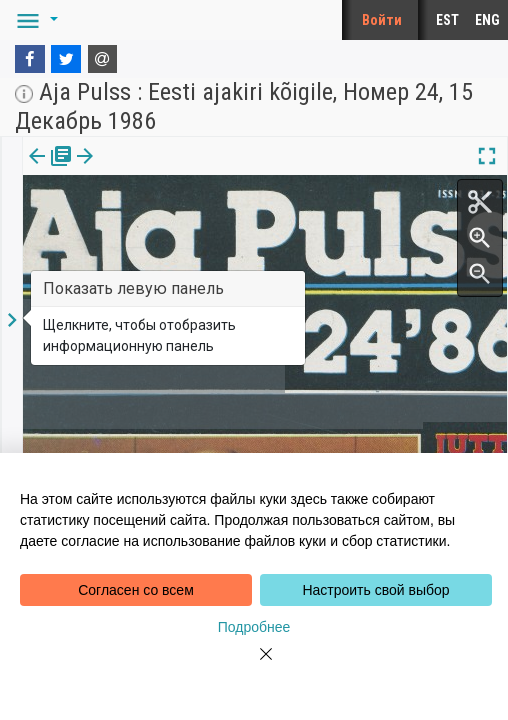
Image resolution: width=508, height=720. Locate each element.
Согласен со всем (136, 590)
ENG (487, 20)
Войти (382, 20)
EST (447, 20)
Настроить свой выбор (375, 590)
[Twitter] (66, 59)
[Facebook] (30, 59)
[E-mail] (103, 59)
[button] (34, 20)
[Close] (254, 666)
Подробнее (254, 627)
